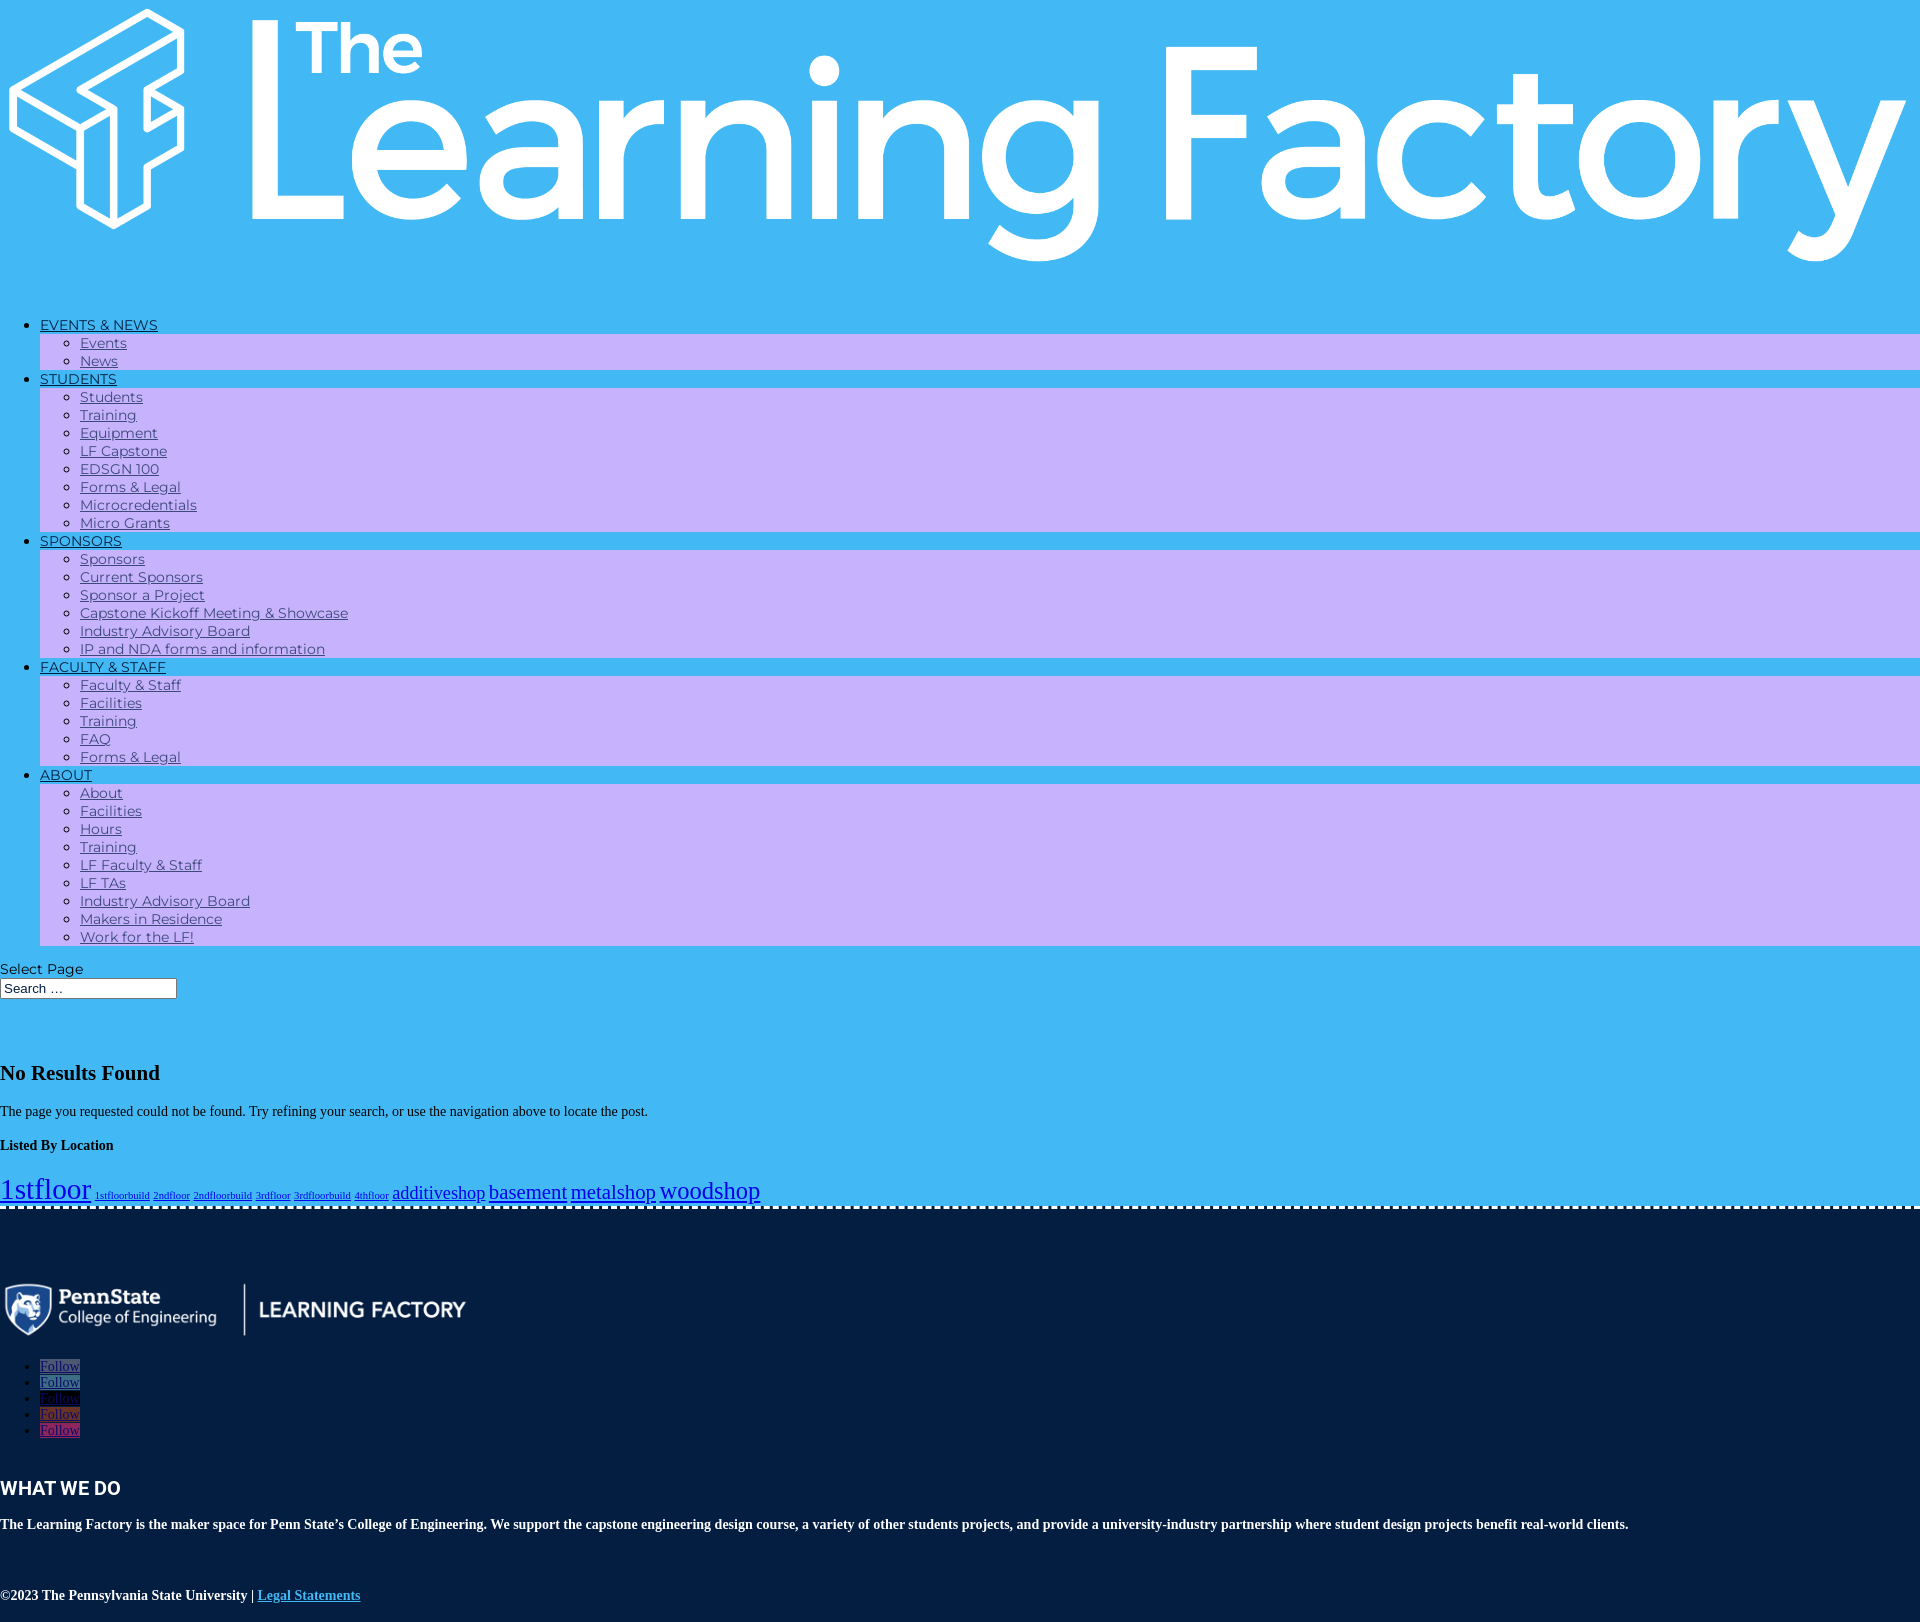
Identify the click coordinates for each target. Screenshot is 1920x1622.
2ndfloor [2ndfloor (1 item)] (171, 1195)
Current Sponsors (141, 577)
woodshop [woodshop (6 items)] (710, 1190)
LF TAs (103, 883)
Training (108, 415)
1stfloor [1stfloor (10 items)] (45, 1189)
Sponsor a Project (142, 595)
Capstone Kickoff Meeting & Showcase (214, 613)
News (99, 361)
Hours (101, 829)
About (101, 793)
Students (111, 397)
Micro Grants (125, 523)
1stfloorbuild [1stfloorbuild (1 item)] (122, 1195)
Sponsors (112, 559)
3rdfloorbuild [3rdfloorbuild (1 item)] (322, 1195)
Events (103, 343)
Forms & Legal (130, 487)
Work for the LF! (137, 937)
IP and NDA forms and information (202, 649)
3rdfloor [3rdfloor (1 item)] (273, 1195)
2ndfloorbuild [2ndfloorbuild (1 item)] (223, 1195)
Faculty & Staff (130, 685)
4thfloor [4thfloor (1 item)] (371, 1195)
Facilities (111, 703)
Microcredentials (138, 505)
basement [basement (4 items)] (528, 1192)
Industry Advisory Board (165, 631)
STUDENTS (78, 379)
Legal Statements (309, 1595)
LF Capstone (123, 451)
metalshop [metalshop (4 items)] (613, 1192)
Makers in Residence (151, 919)
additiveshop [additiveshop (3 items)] (438, 1193)
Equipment (119, 433)
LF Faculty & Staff (141, 865)
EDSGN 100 (119, 469)
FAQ (95, 739)
